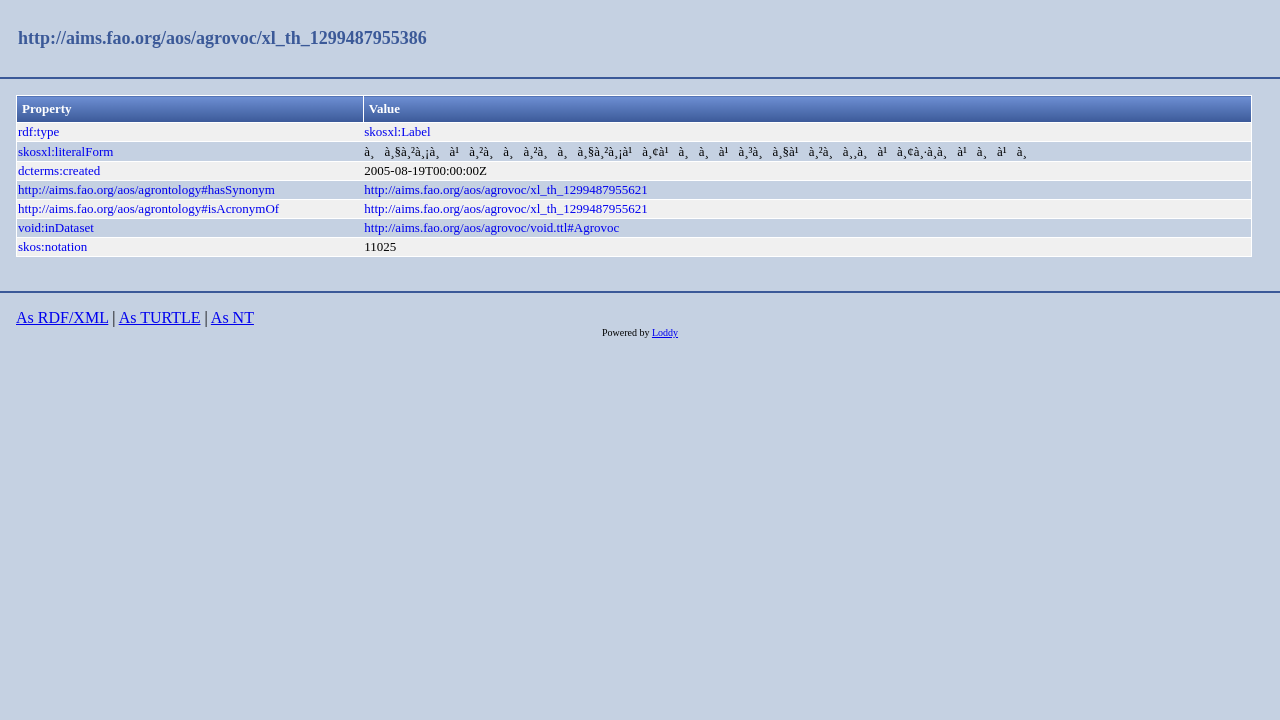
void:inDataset (56, 227)
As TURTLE (160, 317)
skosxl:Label (397, 131)
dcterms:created (59, 170)
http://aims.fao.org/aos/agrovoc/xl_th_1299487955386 (222, 38)
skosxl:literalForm (65, 151)
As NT (232, 317)
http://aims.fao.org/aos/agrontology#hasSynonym (146, 189)
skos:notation (52, 246)
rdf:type (38, 131)
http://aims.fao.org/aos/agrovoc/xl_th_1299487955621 (506, 189)
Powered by (627, 332)
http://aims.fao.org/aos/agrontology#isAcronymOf (148, 208)
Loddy (665, 332)
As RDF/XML (62, 317)
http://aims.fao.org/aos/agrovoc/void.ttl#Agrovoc (491, 227)
